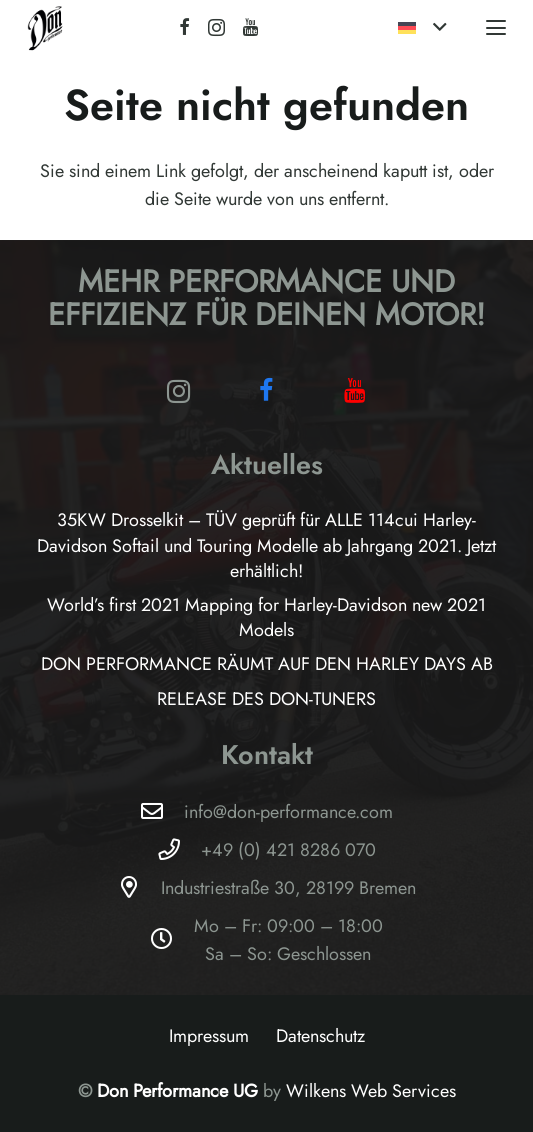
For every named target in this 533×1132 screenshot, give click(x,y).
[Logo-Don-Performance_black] (45, 27)
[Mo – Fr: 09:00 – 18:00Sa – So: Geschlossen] (171, 940)
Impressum (209, 1036)
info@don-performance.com (288, 812)
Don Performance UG (180, 1091)
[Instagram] (216, 28)
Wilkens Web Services (371, 1091)
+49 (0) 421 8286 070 (288, 850)
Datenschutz (320, 1036)
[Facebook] (184, 27)
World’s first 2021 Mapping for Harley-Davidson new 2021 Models (266, 617)
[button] (422, 28)
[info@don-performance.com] (161, 812)
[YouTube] (250, 27)
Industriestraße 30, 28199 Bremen (288, 888)
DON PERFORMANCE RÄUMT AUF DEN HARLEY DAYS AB (267, 664)
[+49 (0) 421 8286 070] (178, 850)
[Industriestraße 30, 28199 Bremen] (138, 888)
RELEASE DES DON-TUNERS (266, 699)
